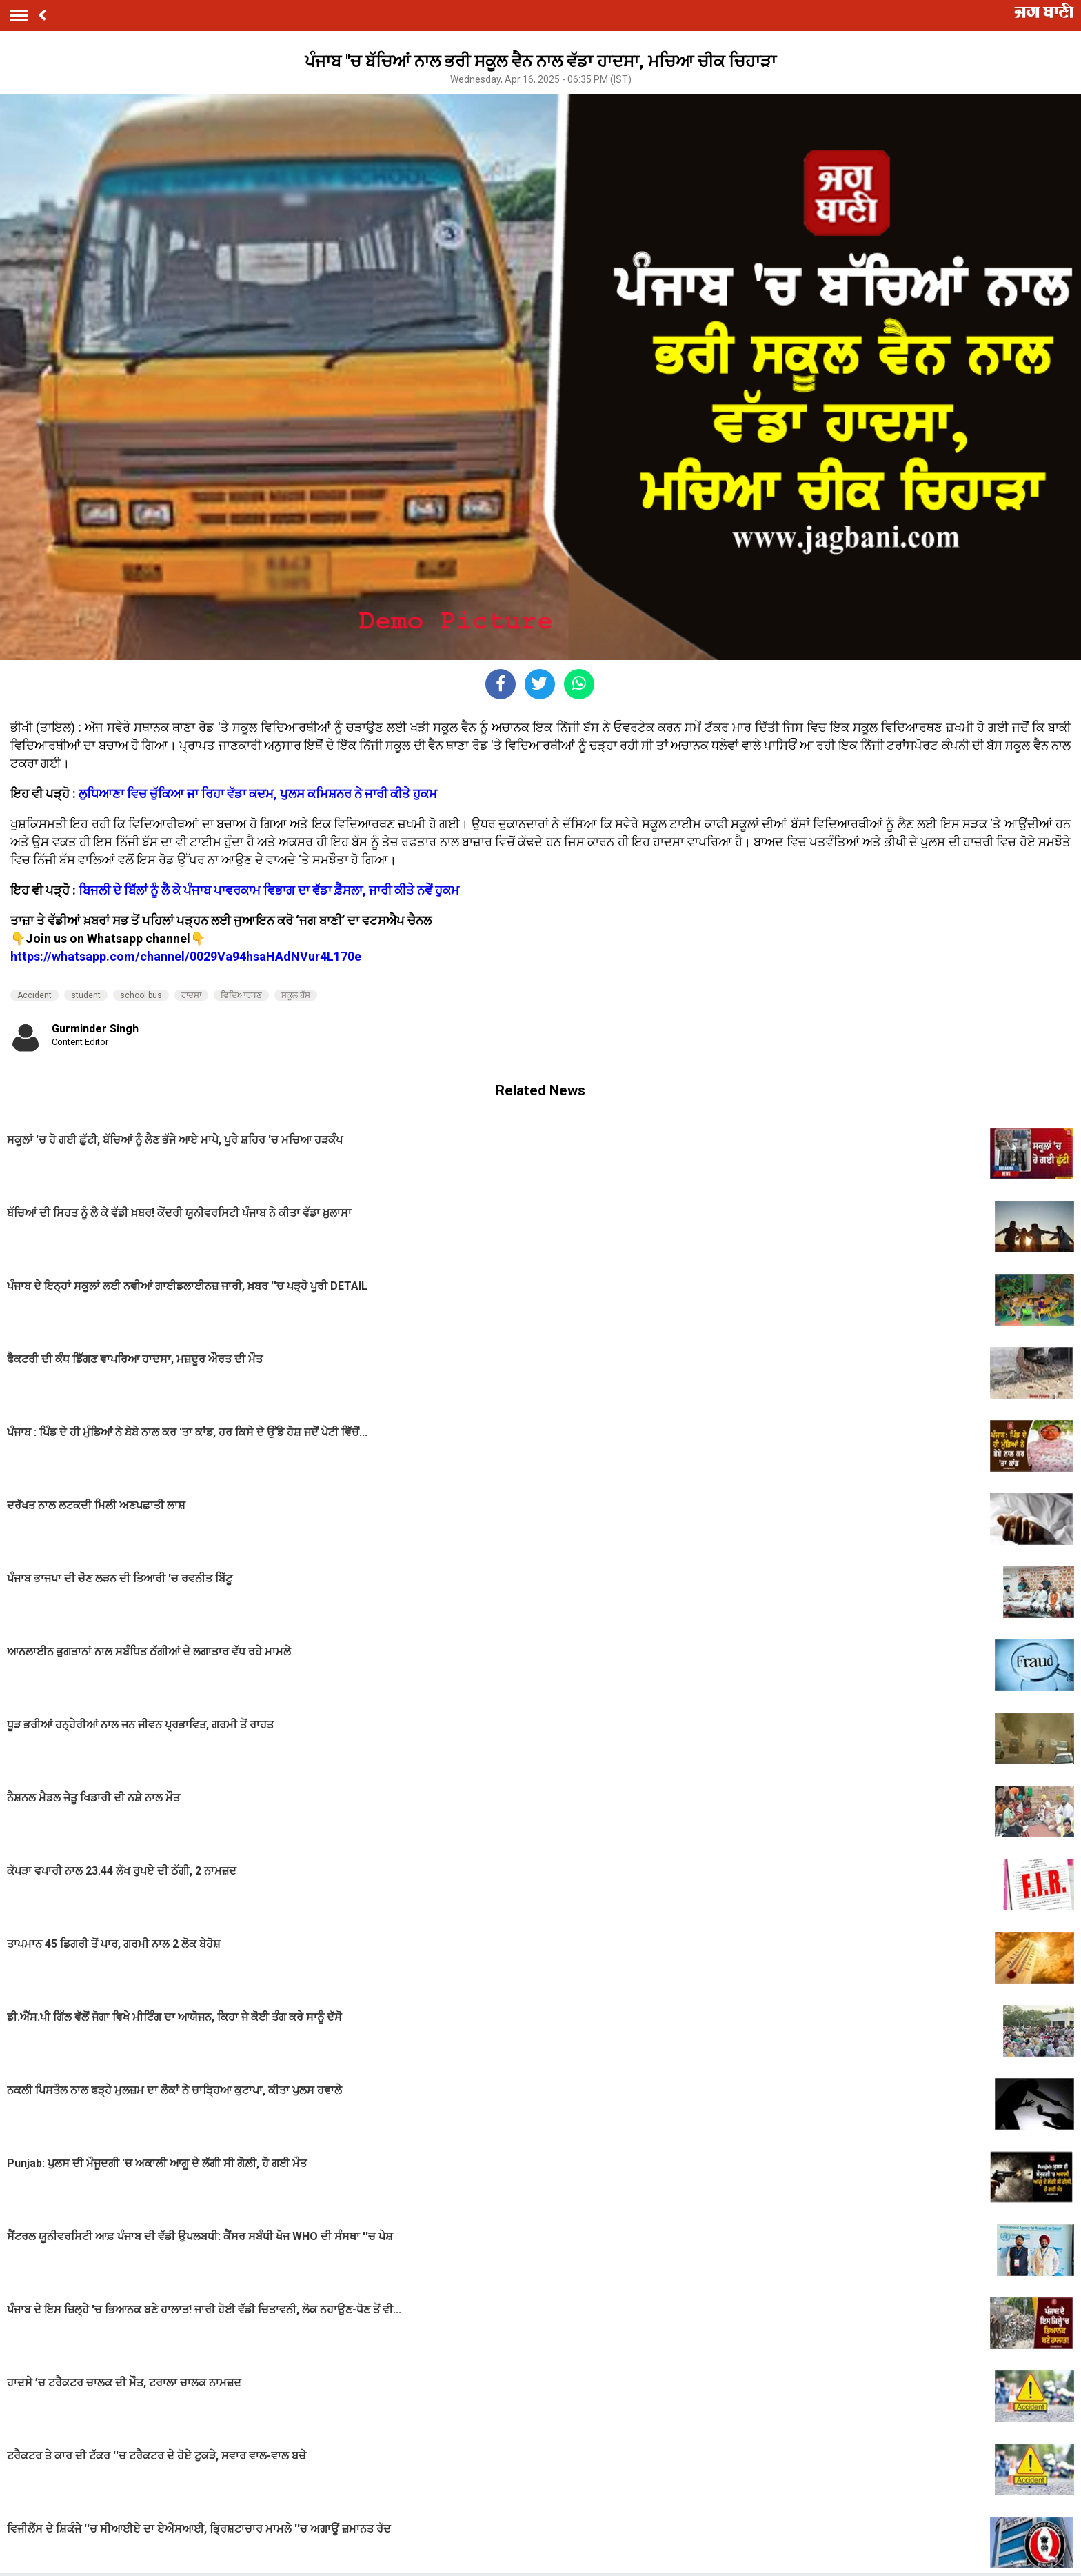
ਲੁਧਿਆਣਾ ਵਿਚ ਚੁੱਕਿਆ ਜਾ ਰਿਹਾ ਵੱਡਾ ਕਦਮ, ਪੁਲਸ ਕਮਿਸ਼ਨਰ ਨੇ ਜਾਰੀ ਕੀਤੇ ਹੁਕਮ (258, 793)
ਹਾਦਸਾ (191, 995)
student (86, 995)
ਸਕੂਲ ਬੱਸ (295, 995)
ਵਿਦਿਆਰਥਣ (241, 995)
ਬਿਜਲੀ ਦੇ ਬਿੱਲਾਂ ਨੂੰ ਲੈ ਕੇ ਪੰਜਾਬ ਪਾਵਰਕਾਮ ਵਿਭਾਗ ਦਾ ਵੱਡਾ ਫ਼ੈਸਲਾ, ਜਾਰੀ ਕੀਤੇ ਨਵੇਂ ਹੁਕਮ (269, 890)
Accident (34, 995)
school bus (141, 995)
